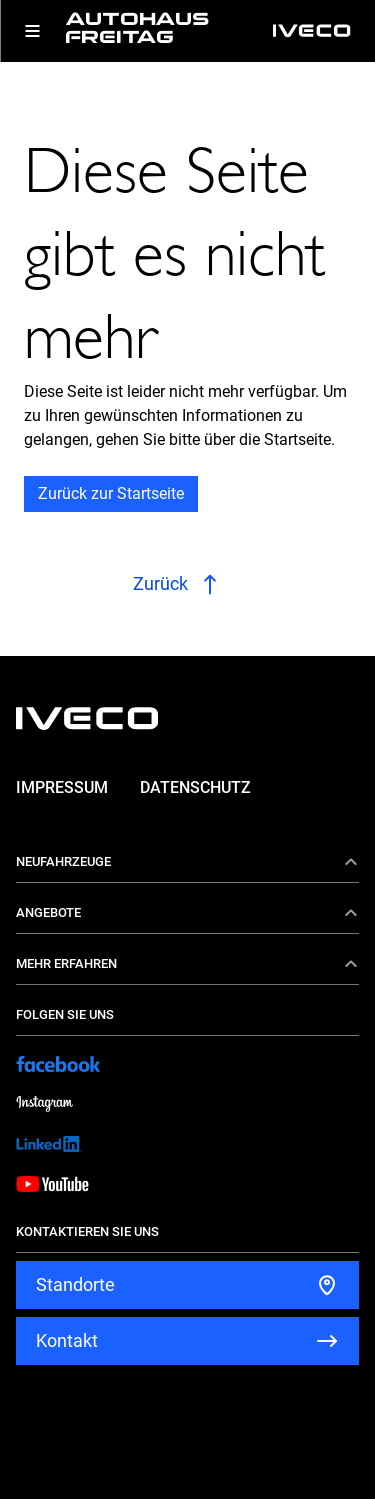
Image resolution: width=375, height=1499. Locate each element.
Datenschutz (195, 787)
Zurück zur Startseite (111, 493)
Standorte (75, 1284)
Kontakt (67, 1340)
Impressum (62, 787)
